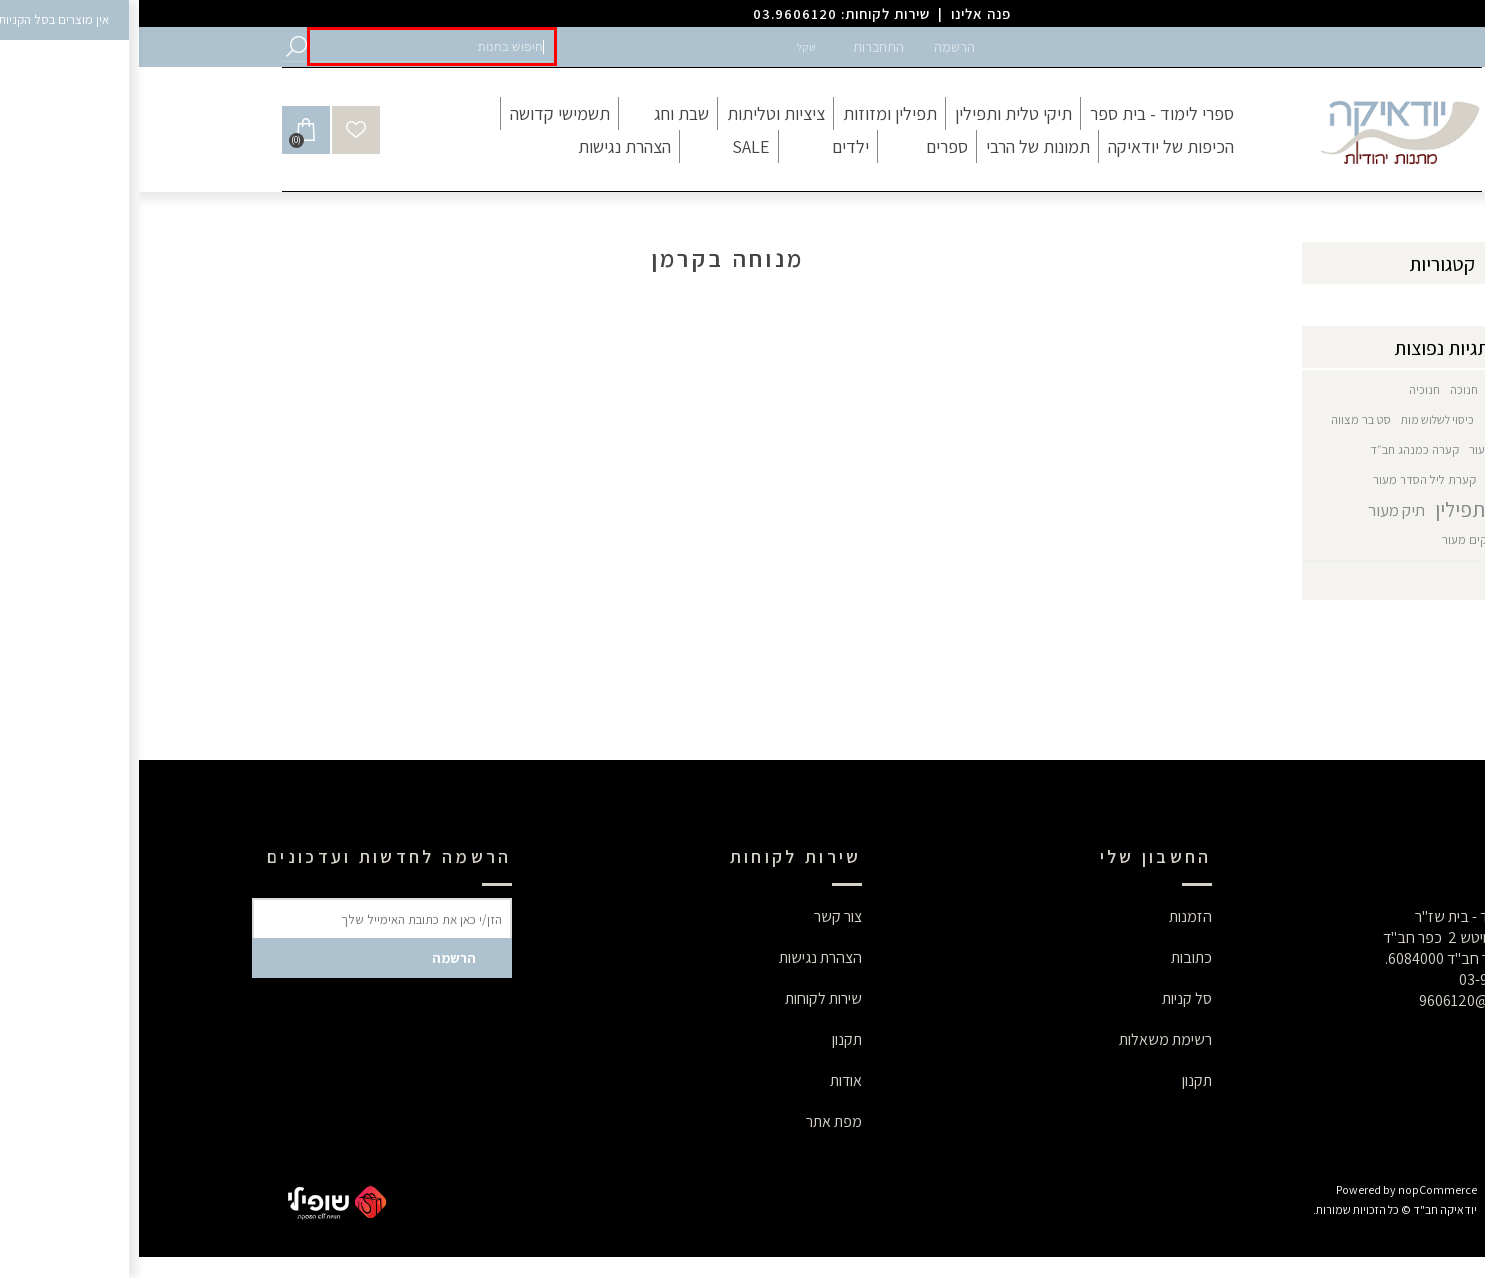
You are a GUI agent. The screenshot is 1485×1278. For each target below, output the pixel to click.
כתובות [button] (1052, 957)
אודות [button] (707, 1080)
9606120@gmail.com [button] (1351, 1000)
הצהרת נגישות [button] (681, 957)
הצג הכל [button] (1396, 580)
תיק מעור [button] (1257, 510)
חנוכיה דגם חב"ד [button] (1384, 419)
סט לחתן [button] (1389, 449)
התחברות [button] (739, 47)
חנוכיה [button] (1285, 389)
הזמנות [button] (1051, 916)
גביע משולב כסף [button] (1386, 389)
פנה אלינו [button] (842, 13)
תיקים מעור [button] (1331, 539)
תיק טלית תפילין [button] (1359, 509)
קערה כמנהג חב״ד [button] (1275, 449)
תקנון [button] (1058, 1080)
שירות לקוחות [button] (684, 998)
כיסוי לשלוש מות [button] (1298, 419)
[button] (293, 46)
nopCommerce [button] (1298, 1189)
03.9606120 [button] (656, 13)
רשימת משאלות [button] (1026, 1039)
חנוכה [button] (1325, 389)
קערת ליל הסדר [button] (1385, 479)
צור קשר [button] (699, 916)
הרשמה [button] (815, 47)
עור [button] (1338, 449)
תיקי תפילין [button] (1396, 539)
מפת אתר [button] (695, 1121)
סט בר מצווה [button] (1222, 419)
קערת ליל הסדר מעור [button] (1285, 479)
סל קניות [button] (1048, 998)
